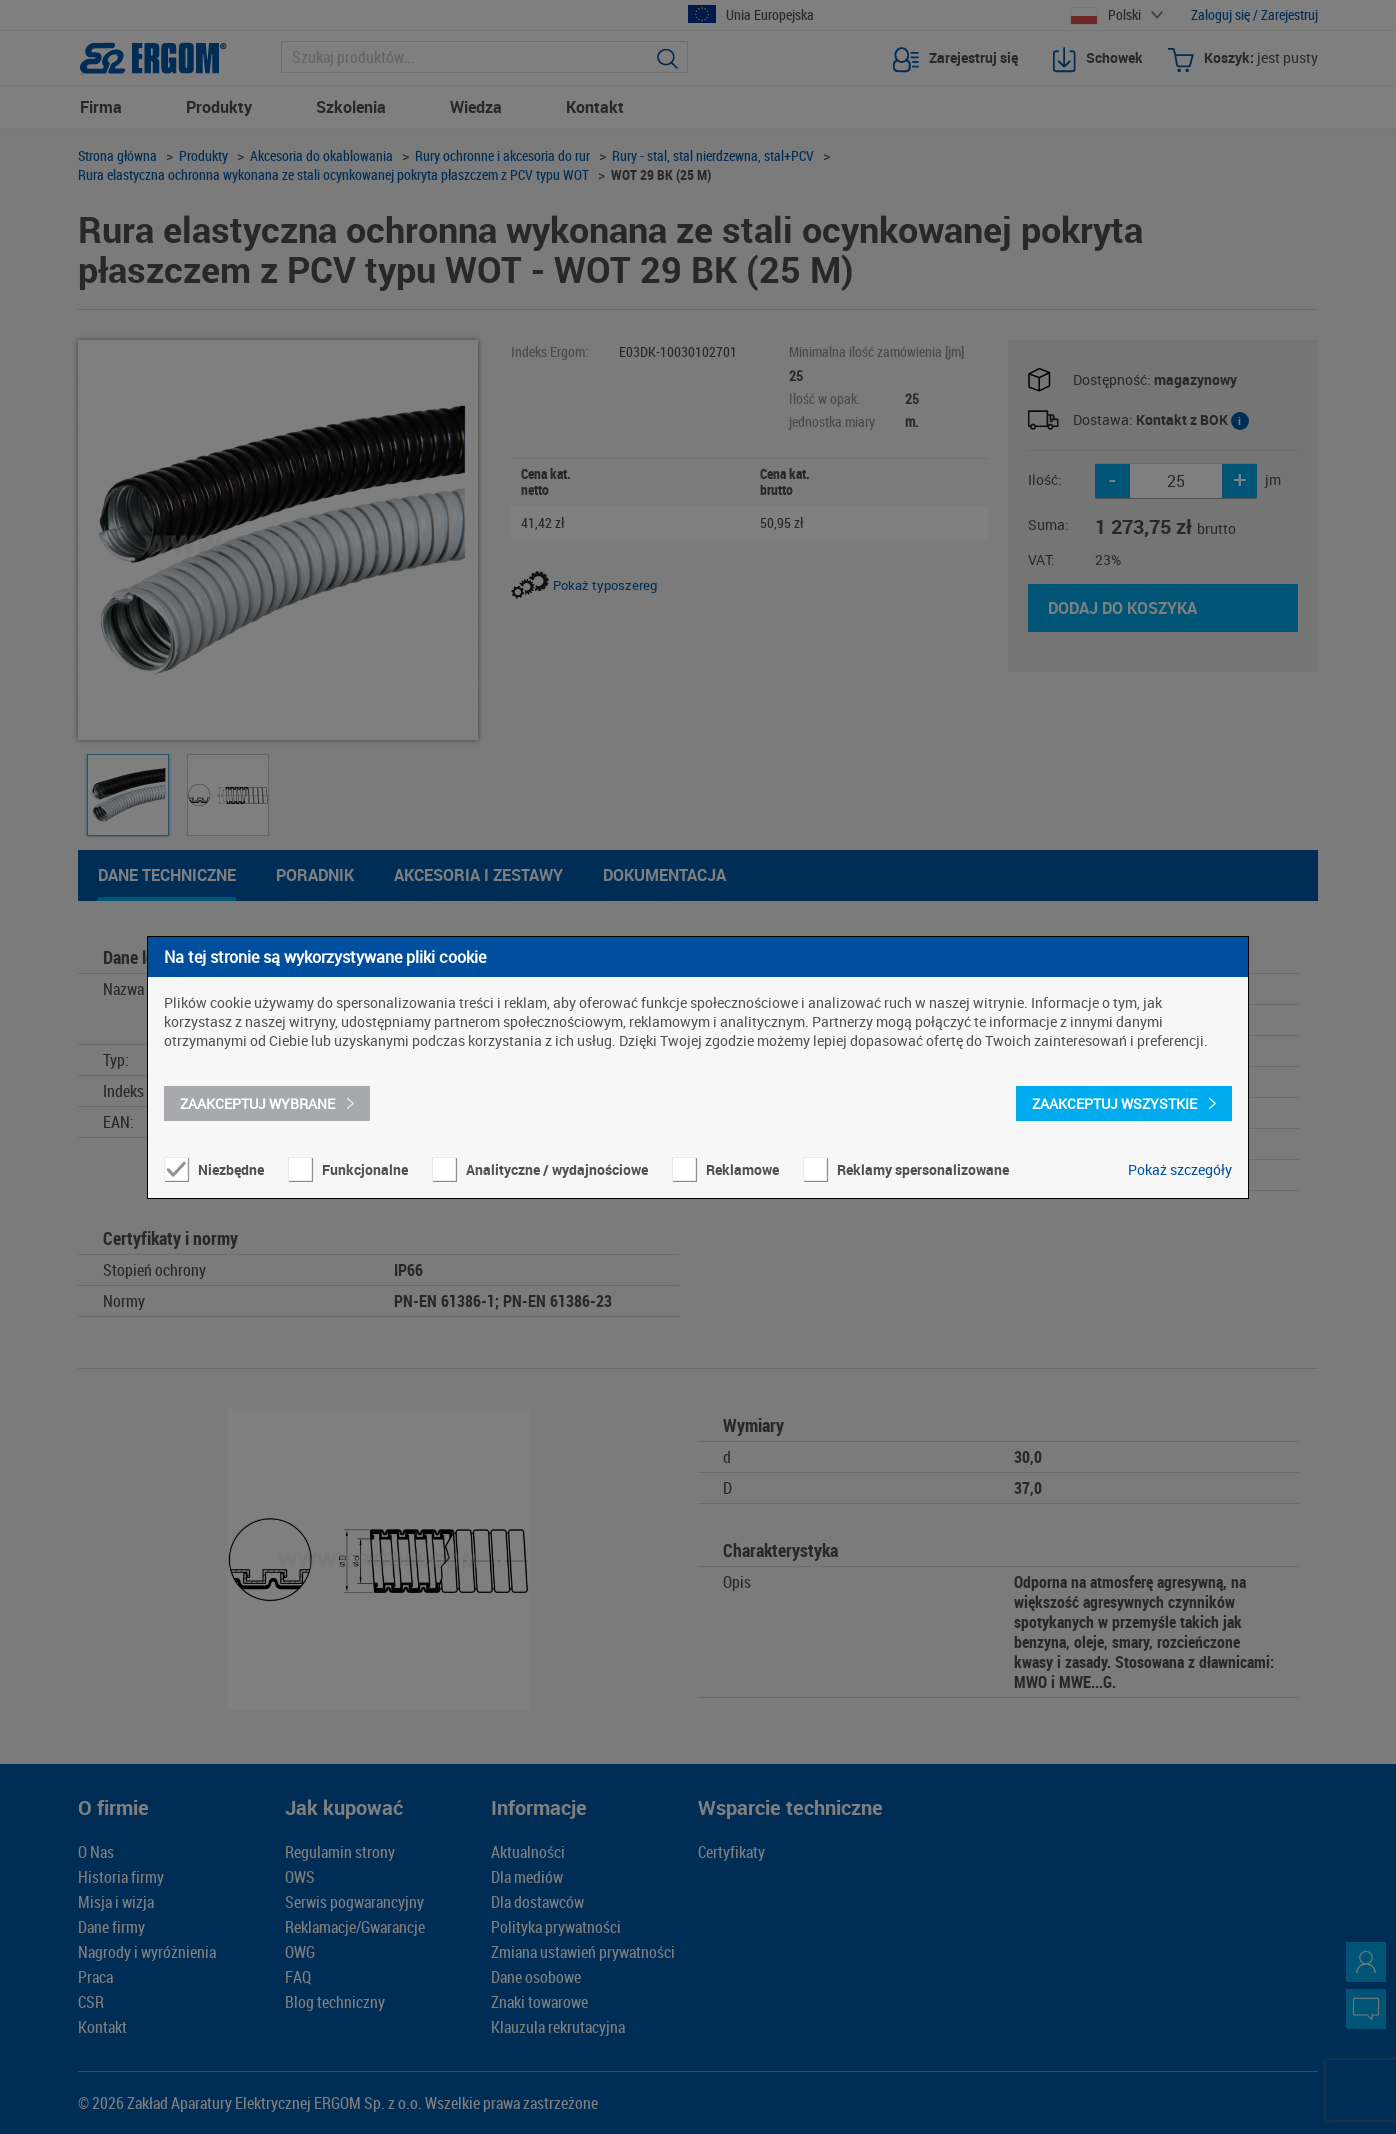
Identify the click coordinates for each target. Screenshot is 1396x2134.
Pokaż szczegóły (1180, 1169)
